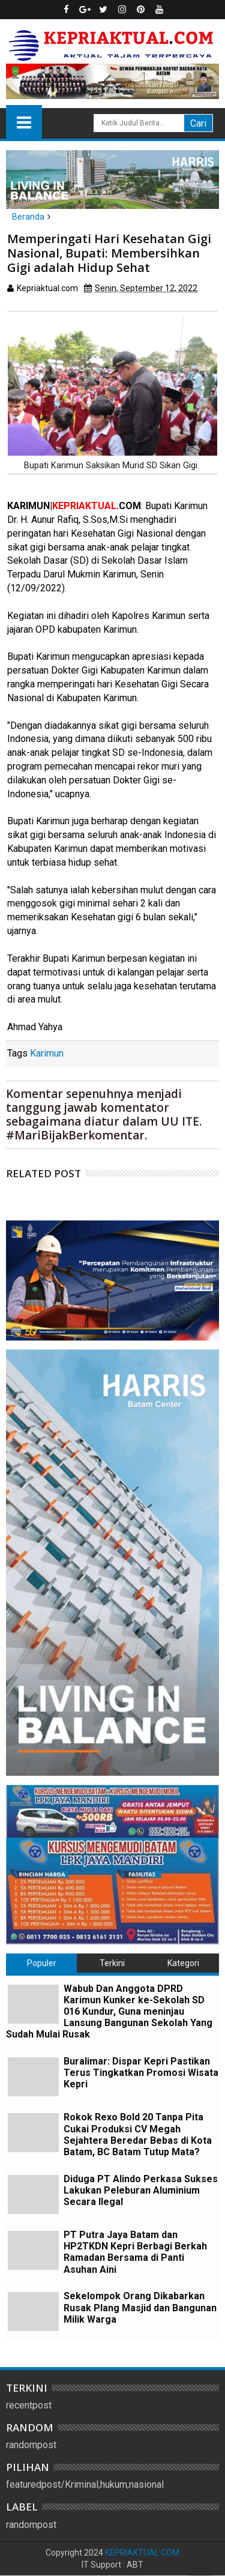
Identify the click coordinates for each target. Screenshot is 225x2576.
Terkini (112, 1963)
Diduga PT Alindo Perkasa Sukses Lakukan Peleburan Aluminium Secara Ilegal (141, 2190)
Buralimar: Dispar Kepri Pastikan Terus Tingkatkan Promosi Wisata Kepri (141, 2073)
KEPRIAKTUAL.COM (142, 2552)
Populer (41, 1963)
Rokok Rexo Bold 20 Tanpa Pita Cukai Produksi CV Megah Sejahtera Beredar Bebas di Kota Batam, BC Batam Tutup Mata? (138, 2134)
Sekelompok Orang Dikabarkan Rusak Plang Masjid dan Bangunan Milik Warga (140, 2307)
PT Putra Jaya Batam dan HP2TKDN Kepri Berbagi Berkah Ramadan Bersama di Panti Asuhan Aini (135, 2252)
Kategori (183, 1963)
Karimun (47, 1053)
